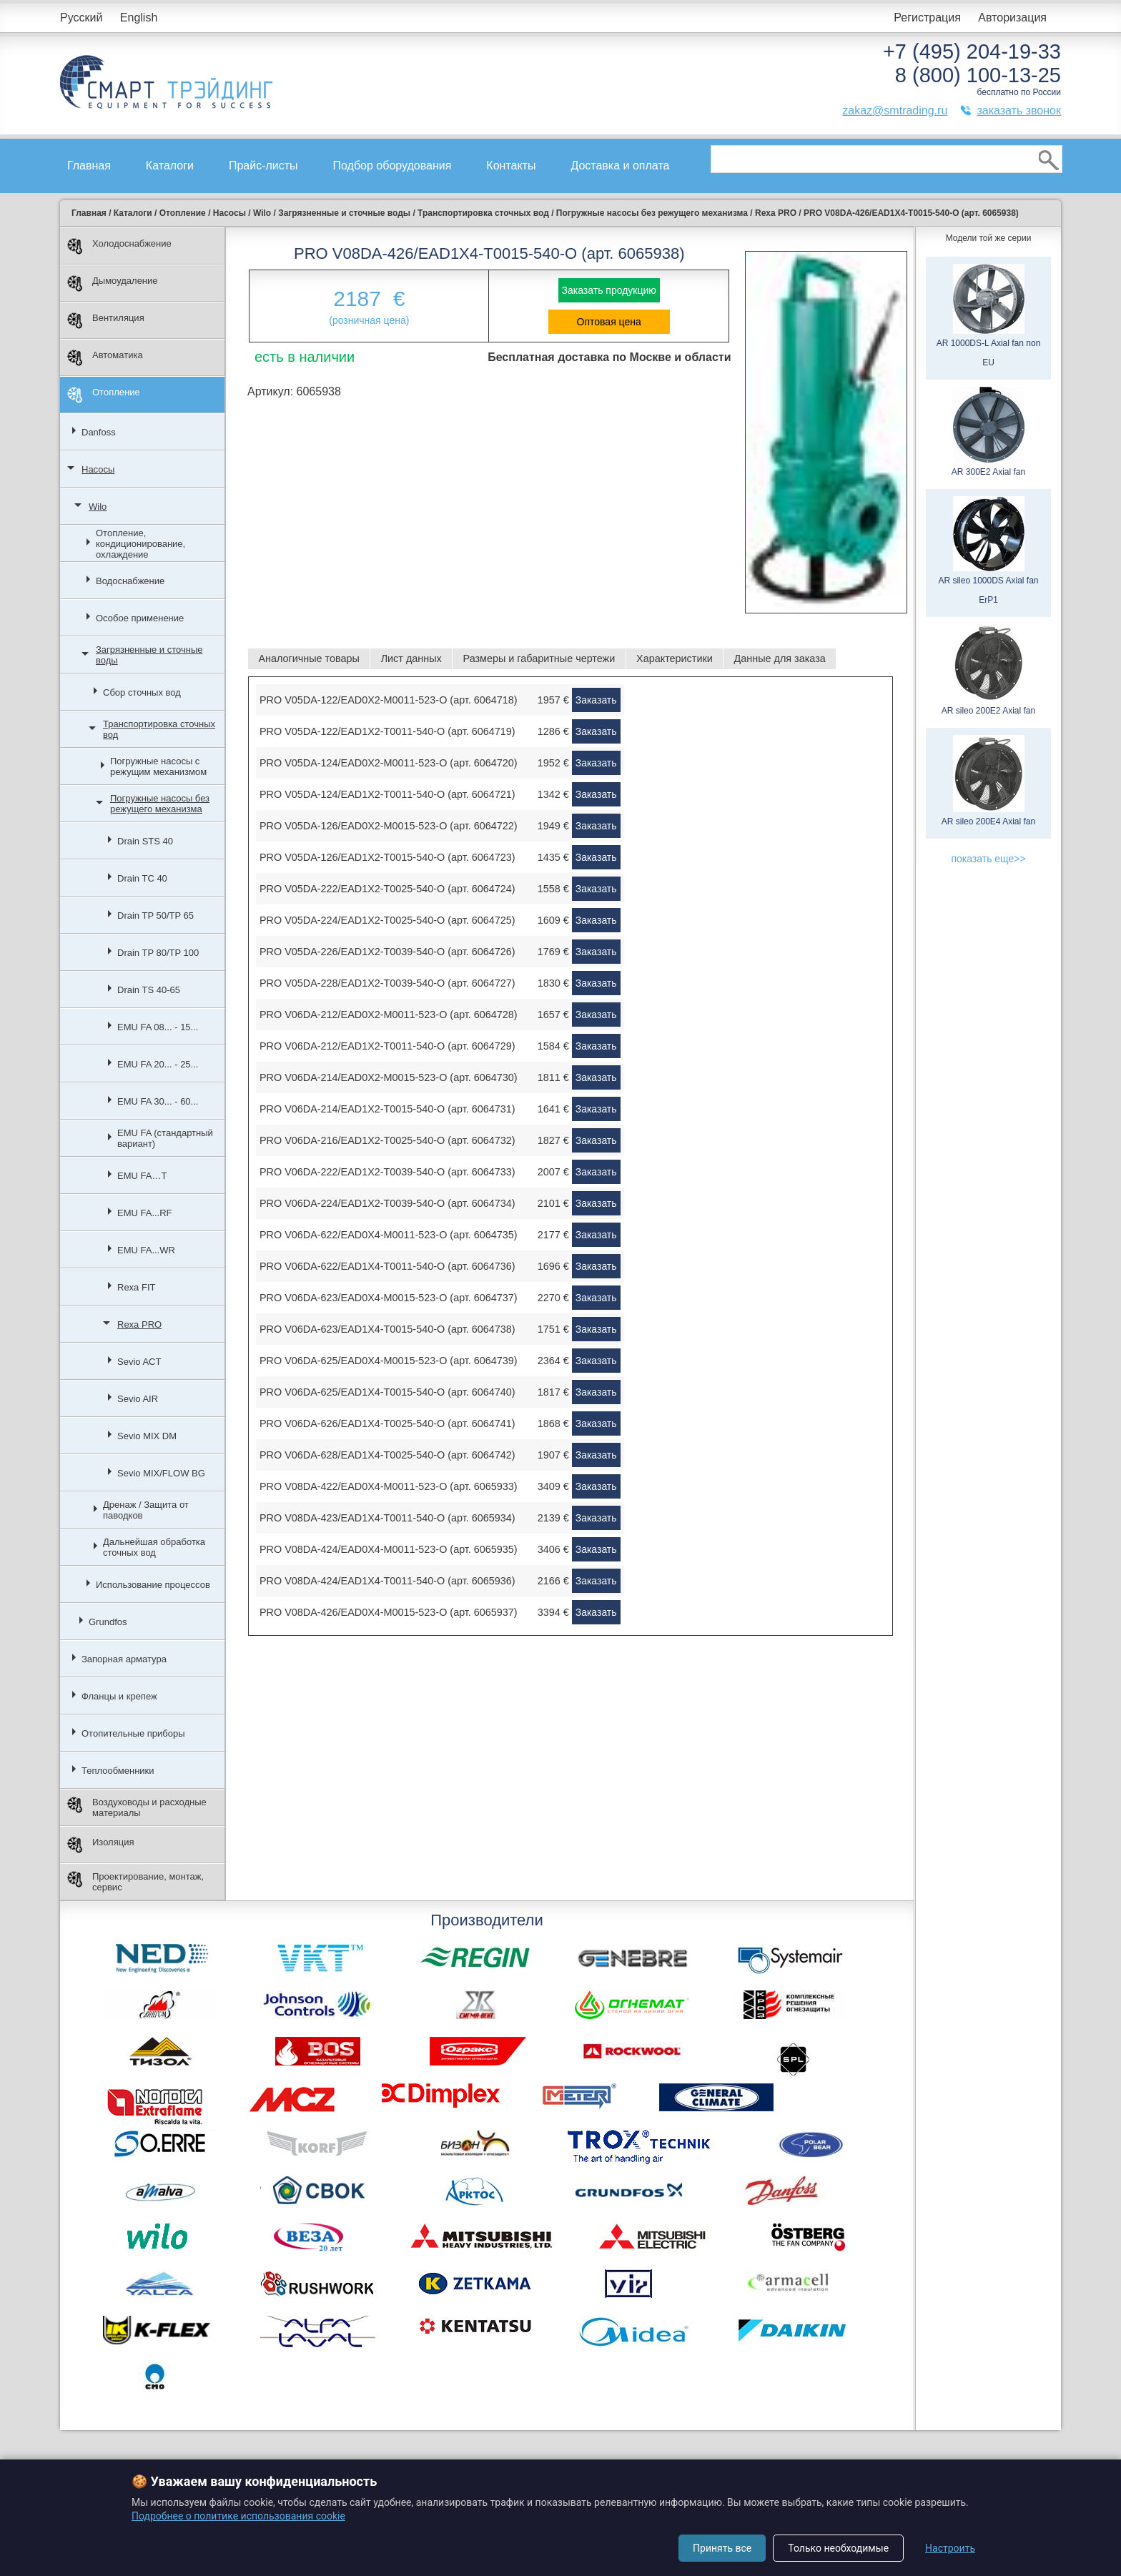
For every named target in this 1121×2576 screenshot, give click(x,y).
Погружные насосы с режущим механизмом (158, 766)
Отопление (103, 395)
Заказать (596, 700)
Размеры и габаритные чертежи (539, 658)
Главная (89, 165)
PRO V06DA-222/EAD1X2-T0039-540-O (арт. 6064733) (387, 1172)
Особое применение (140, 618)
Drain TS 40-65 (148, 989)
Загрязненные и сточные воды (149, 655)
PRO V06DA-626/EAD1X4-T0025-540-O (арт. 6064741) (387, 1423)
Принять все (722, 2548)
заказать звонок (1019, 110)
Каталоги (170, 165)
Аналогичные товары (308, 658)
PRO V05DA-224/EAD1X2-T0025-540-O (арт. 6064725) (387, 920)
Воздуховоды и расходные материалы (137, 1807)
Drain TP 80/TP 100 (158, 952)
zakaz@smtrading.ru (894, 110)
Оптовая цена (609, 321)
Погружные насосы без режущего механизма (159, 803)
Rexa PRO (139, 1324)
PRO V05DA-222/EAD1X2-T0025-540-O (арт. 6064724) (387, 888)
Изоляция (100, 1845)
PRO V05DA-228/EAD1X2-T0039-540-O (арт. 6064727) (387, 983)
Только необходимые (838, 2548)
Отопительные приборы (133, 1733)
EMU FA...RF (144, 1213)
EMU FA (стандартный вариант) (165, 1138)
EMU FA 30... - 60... (157, 1101)
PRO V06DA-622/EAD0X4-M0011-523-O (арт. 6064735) (389, 1234)
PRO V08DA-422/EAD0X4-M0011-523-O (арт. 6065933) (389, 1486)
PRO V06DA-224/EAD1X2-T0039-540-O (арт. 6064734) (387, 1203)
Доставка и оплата (620, 165)
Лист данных (411, 658)
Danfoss (99, 432)
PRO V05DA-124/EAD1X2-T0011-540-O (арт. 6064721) (387, 794)
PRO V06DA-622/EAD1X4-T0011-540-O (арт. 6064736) (387, 1266)
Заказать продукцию (609, 290)
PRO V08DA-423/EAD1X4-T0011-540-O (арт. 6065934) (387, 1518)
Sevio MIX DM (147, 1436)
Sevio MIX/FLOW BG (161, 1473)
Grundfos (108, 1622)
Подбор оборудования (392, 165)
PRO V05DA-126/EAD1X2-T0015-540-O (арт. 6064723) (387, 857)
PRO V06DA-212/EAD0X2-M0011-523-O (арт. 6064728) (389, 1014)
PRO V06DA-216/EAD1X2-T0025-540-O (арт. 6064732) (387, 1140)
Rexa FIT (136, 1287)
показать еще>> (988, 858)
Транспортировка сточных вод (159, 729)
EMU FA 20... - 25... (157, 1064)
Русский (81, 17)
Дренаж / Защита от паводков (146, 1510)
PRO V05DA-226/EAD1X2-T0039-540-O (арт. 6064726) (387, 951)
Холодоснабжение (119, 246)
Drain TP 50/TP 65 (155, 915)
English (138, 17)
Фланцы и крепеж (119, 1696)
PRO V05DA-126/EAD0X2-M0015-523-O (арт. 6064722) (389, 825)
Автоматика (105, 358)
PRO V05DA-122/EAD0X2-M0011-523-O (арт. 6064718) (389, 700)
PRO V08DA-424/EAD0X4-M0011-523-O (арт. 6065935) (389, 1549)
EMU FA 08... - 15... (157, 1027)
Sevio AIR (137, 1398)
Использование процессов (153, 1584)
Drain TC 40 (142, 878)
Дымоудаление (112, 283)
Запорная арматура (124, 1659)
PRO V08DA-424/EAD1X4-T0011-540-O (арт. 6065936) (387, 1580)
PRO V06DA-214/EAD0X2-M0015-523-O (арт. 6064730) (389, 1077)
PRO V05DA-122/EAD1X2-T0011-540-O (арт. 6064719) (387, 731)
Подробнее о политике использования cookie (238, 2516)
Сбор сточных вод (142, 692)
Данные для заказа (780, 658)
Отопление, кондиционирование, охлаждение (140, 544)
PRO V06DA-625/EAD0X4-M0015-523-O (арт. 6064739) (389, 1360)
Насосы (98, 469)
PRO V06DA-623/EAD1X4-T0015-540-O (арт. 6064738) (387, 1329)
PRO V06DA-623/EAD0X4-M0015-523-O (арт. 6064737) (389, 1297)
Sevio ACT (139, 1361)
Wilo (98, 506)
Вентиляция (105, 320)
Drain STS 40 (145, 841)
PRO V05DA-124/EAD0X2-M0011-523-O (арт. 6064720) (389, 763)
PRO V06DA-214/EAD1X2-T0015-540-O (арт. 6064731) (387, 1109)
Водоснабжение (130, 581)
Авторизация (1012, 17)
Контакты (510, 165)
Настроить (950, 2548)
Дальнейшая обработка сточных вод (154, 1547)
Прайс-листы (263, 165)
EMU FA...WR (146, 1250)
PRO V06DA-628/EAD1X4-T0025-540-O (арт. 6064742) (387, 1455)
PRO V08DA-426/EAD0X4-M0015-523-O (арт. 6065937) (389, 1612)
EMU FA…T (142, 1175)
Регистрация (927, 17)
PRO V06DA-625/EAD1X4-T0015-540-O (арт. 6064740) (387, 1392)
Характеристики (674, 658)
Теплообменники (118, 1770)
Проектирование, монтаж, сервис (135, 1881)
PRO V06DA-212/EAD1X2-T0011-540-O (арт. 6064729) (387, 1046)
